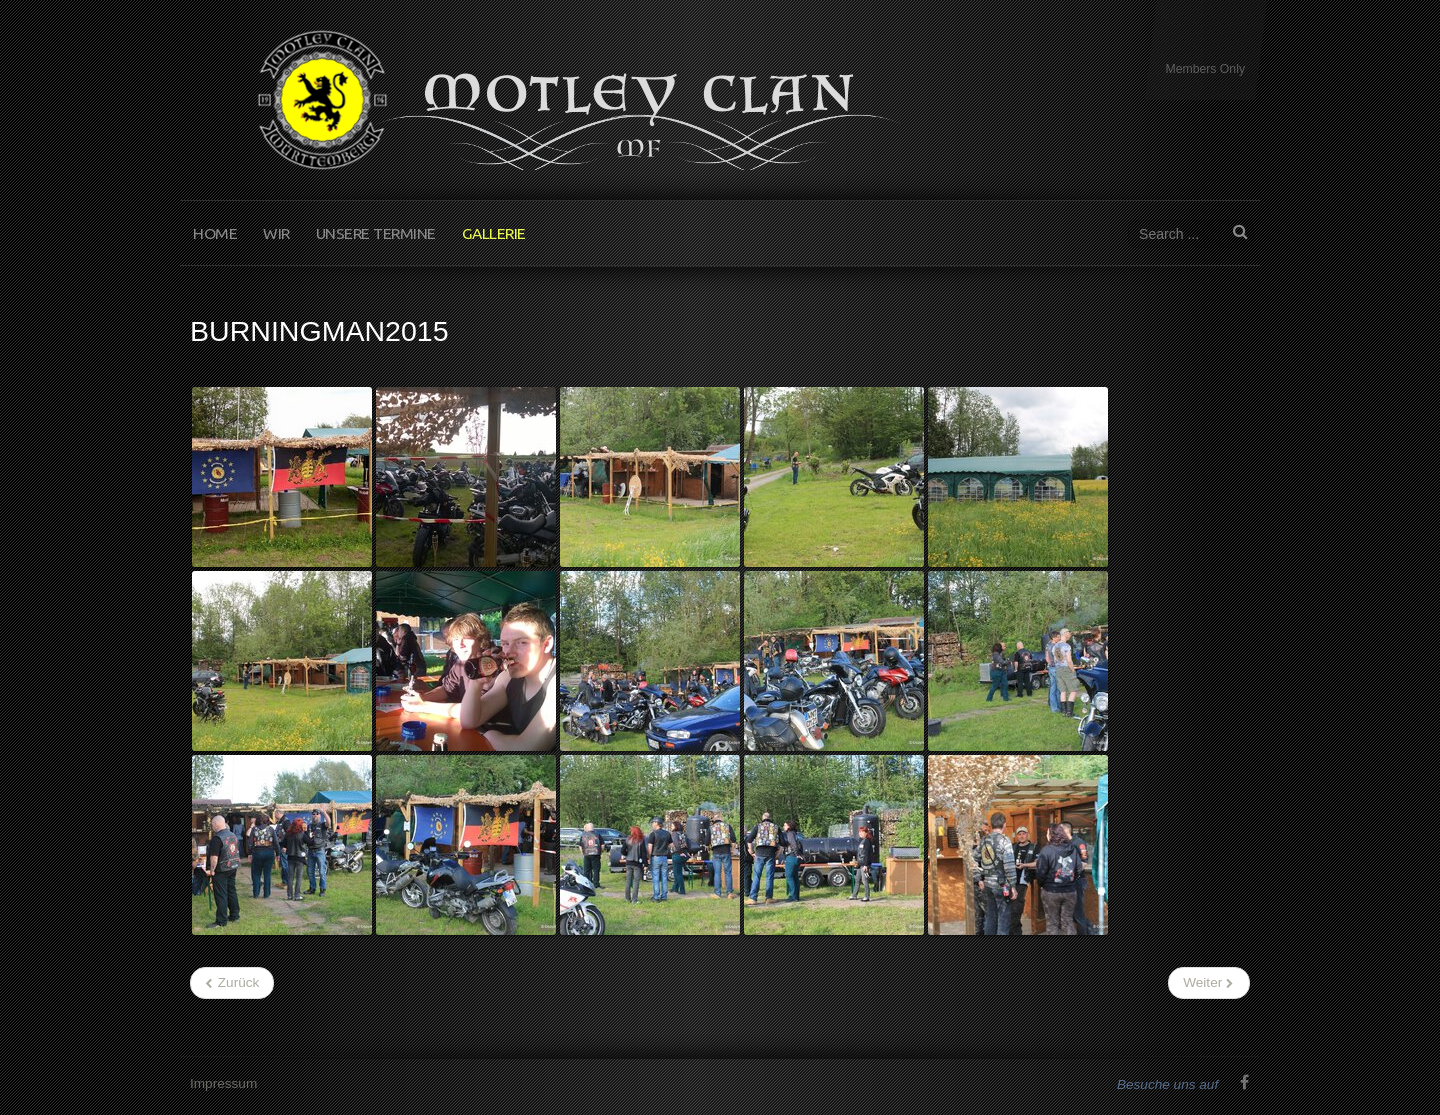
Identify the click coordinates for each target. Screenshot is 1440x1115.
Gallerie (494, 233)
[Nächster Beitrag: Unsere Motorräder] (1209, 983)
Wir (276, 233)
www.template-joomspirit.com (1432, 1040)
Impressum (223, 1082)
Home (215, 233)
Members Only (1205, 69)
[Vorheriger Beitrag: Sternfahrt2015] (232, 983)
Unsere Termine (376, 233)
